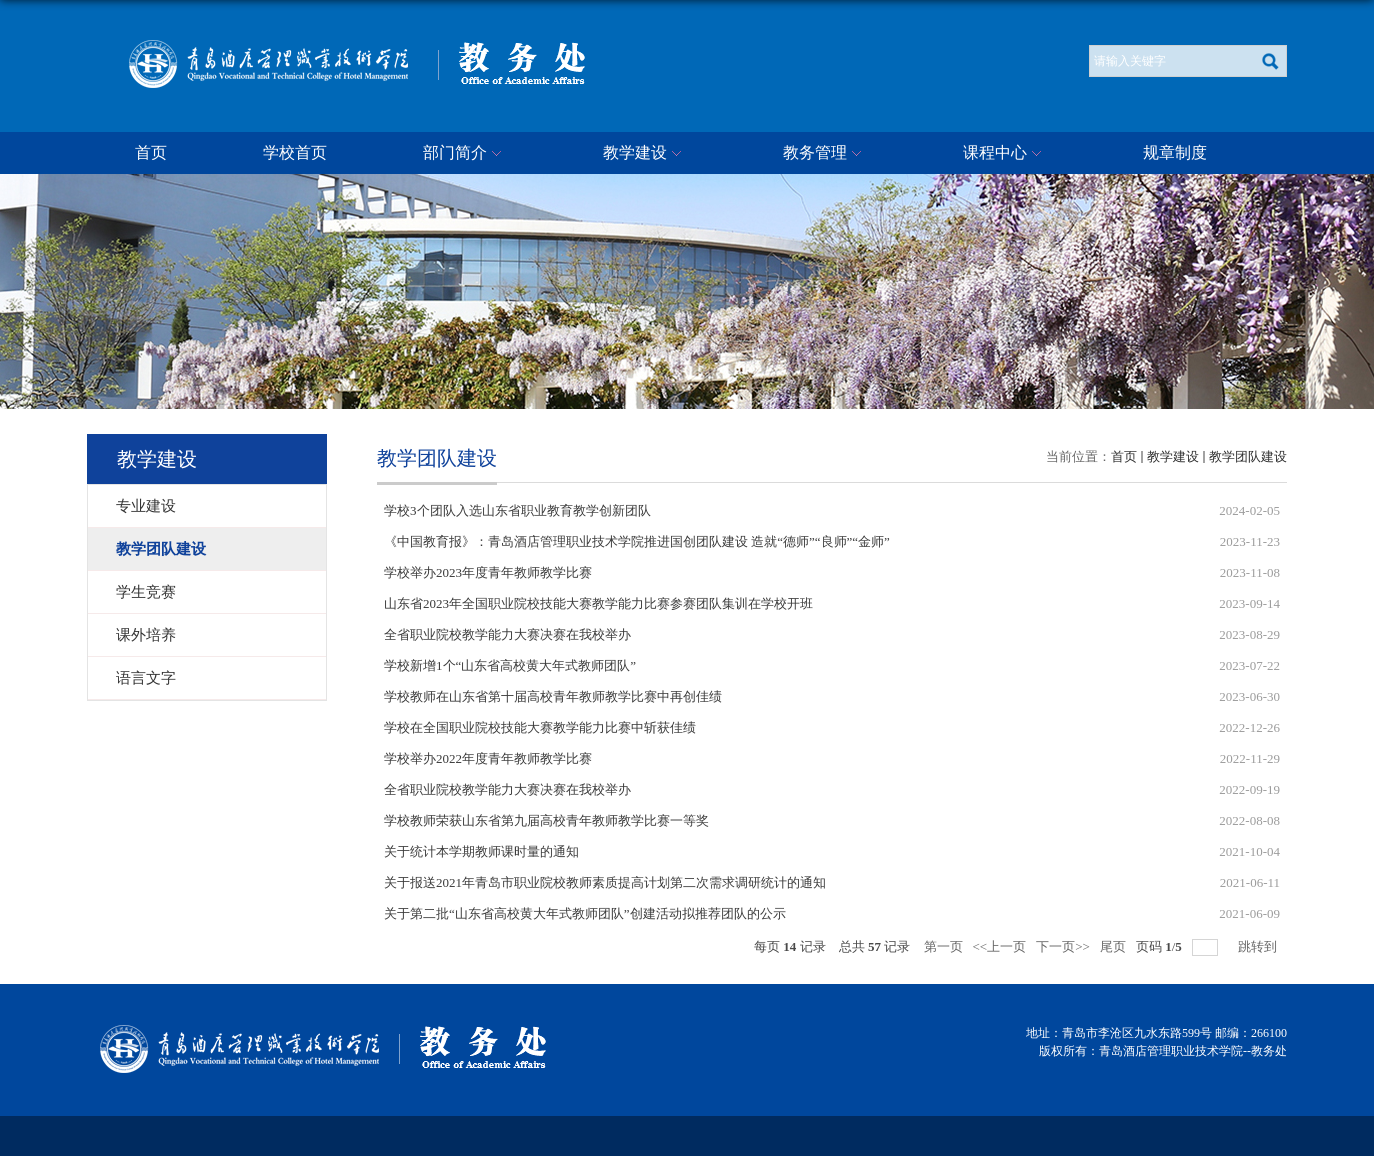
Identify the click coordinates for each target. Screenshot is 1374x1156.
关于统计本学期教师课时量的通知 (481, 851)
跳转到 (1259, 946)
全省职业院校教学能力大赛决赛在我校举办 (507, 634)
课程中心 (1005, 154)
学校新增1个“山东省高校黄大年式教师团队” (510, 665)
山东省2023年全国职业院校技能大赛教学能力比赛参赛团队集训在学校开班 (598, 603)
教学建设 (645, 154)
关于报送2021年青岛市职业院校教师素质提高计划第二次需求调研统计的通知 (605, 882)
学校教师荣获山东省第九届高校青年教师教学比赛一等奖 (546, 820)
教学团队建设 (1248, 456)
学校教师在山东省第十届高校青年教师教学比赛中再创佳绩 (553, 696)
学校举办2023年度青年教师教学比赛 (488, 572)
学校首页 (295, 152)
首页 (151, 152)
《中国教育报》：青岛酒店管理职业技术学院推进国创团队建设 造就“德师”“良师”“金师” (637, 541)
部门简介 (465, 154)
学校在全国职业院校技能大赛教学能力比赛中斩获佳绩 (540, 727)
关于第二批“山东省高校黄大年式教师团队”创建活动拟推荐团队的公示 (585, 913)
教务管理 (825, 154)
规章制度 (1175, 152)
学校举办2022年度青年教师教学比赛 (488, 758)
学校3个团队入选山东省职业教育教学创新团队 (517, 510)
